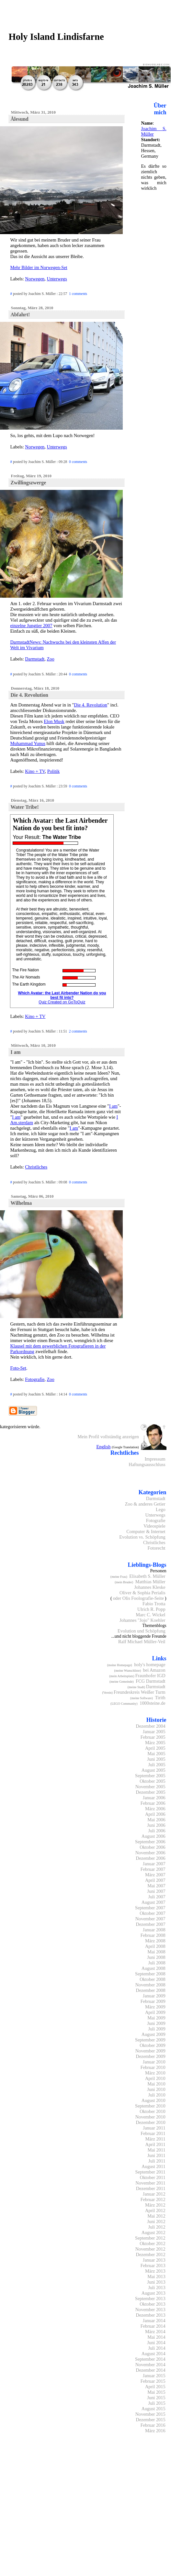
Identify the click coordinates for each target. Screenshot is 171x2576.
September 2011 (150, 2172)
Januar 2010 (154, 2061)
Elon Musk (54, 721)
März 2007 (155, 1874)
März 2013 (155, 2271)
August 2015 (153, 2408)
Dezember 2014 (150, 2370)
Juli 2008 (156, 1962)
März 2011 (155, 2138)
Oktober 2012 (152, 2243)
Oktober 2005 (152, 1781)
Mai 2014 (156, 2337)
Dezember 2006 (150, 1858)
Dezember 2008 (150, 1990)
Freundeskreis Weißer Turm (139, 1692)
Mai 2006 (156, 1819)
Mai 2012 (156, 2216)
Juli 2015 (156, 2403)
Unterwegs (57, 278)
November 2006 (150, 1852)
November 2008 (150, 1984)
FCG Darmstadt (150, 1681)
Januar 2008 (154, 1929)
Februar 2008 (153, 1935)
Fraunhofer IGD (150, 1675)
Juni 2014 (156, 2342)
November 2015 (150, 2414)
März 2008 (155, 1940)
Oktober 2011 (152, 2177)
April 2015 (155, 2386)
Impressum (155, 1459)
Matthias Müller (150, 1581)
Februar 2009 (153, 2001)
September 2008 (150, 1973)
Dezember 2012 (150, 2254)
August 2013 (153, 2293)
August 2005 (153, 1770)
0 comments (78, 462)
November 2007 (150, 1918)
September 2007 (150, 1907)
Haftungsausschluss (147, 1464)
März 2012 (155, 2205)
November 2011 (150, 2183)
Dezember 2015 (150, 2419)
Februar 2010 (153, 2067)
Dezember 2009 (150, 2056)
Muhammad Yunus (27, 743)
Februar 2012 (153, 2199)
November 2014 (150, 2364)
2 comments (78, 1031)
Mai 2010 (156, 2083)
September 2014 (150, 2359)
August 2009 (153, 2034)
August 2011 (153, 2166)
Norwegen (34, 278)
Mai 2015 (156, 2392)
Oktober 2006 (152, 1847)
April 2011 (155, 2144)
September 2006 (150, 1841)
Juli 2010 (156, 2094)
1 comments (78, 294)
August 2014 (153, 2353)
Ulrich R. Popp (151, 1609)
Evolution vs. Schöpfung (142, 1537)
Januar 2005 (154, 1731)
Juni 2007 (156, 1891)
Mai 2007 (156, 1885)
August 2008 (153, 1968)
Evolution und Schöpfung (141, 1630)
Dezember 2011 (150, 2188)
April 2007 (155, 1880)
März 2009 (155, 2006)
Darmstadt (34, 658)
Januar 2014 (154, 2320)
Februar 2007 (153, 1869)
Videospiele (154, 1526)
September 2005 (150, 1775)
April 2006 (155, 1814)
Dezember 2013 (150, 2315)
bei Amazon (154, 1670)
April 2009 (155, 2012)
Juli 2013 (156, 2287)
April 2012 (155, 2210)
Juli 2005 (156, 1764)
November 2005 (150, 1786)
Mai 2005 (156, 1753)
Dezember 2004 (150, 1726)
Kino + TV (35, 771)
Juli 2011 (156, 2161)
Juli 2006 (156, 1830)
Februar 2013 (153, 2265)
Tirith (160, 1697)
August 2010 (153, 2100)
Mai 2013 (156, 2276)
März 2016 (155, 2430)
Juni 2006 (156, 1825)
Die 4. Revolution (90, 704)
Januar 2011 (154, 2127)
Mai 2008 (156, 1951)
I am (113, 1106)
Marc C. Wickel (150, 1614)
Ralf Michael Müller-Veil (141, 1641)
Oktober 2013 (152, 2304)
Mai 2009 (156, 2017)
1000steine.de (152, 1703)
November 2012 (150, 2249)
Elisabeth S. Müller (147, 1576)
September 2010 (150, 2105)
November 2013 (150, 2309)
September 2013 (150, 2298)
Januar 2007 (154, 1863)
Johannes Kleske (149, 1587)
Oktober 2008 (152, 1979)
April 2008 (155, 1946)
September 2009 (150, 2039)
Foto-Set (18, 1368)
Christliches (36, 1166)
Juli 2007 (156, 1896)
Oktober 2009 (152, 2045)
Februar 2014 (153, 2326)
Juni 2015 (156, 2397)
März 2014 (155, 2331)
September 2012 (150, 2238)
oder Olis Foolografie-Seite (138, 1598)
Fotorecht (156, 1548)
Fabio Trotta (153, 1603)
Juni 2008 (156, 1957)
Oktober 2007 (152, 1913)
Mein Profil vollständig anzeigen (108, 1436)
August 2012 (153, 2232)
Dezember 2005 (150, 1792)
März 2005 (155, 1742)
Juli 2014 (156, 2348)
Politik (53, 771)
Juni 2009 (156, 2023)
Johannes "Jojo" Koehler (142, 1620)
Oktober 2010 (152, 2111)
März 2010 (155, 2072)
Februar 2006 (153, 1803)
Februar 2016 (153, 2425)
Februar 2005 (153, 1737)
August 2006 (153, 1836)
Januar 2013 (154, 2260)
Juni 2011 (156, 2155)
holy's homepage (149, 1664)
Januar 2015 (154, 2375)
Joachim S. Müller (153, 131)
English (103, 1446)
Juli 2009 (156, 2028)
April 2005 (155, 1748)
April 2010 (155, 2078)
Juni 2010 (156, 2089)
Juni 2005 (156, 1759)
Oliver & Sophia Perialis (142, 1592)
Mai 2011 (156, 2149)
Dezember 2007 (150, 1924)
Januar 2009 (154, 1995)
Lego (160, 1509)
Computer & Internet (145, 1531)
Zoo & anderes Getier (145, 1504)
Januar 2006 (154, 1797)
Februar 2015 (153, 2381)
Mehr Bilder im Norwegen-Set (38, 267)
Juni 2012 (156, 2221)
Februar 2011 (153, 2133)
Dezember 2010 (150, 2122)
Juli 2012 (156, 2227)
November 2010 (150, 2116)
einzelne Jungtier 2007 (31, 625)
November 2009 (150, 2050)
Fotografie (34, 1379)
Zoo (50, 658)
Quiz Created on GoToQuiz (62, 1002)
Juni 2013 (156, 2282)
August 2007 (153, 1902)
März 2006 (155, 1808)
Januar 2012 (154, 2194)
